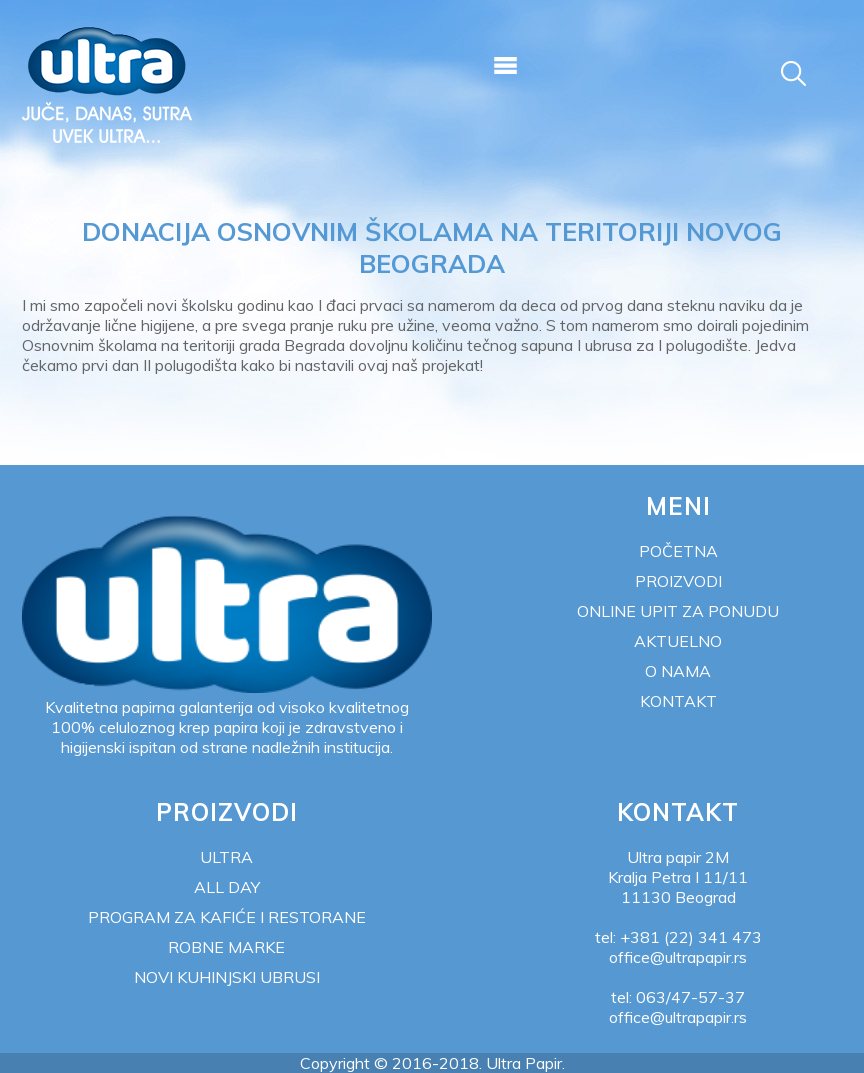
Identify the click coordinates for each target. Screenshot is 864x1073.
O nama (678, 671)
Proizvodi (678, 581)
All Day (227, 887)
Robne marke (226, 947)
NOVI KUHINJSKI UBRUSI (227, 977)
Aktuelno (678, 641)
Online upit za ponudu (678, 611)
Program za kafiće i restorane (227, 917)
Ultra (226, 857)
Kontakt (678, 701)
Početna (678, 551)
